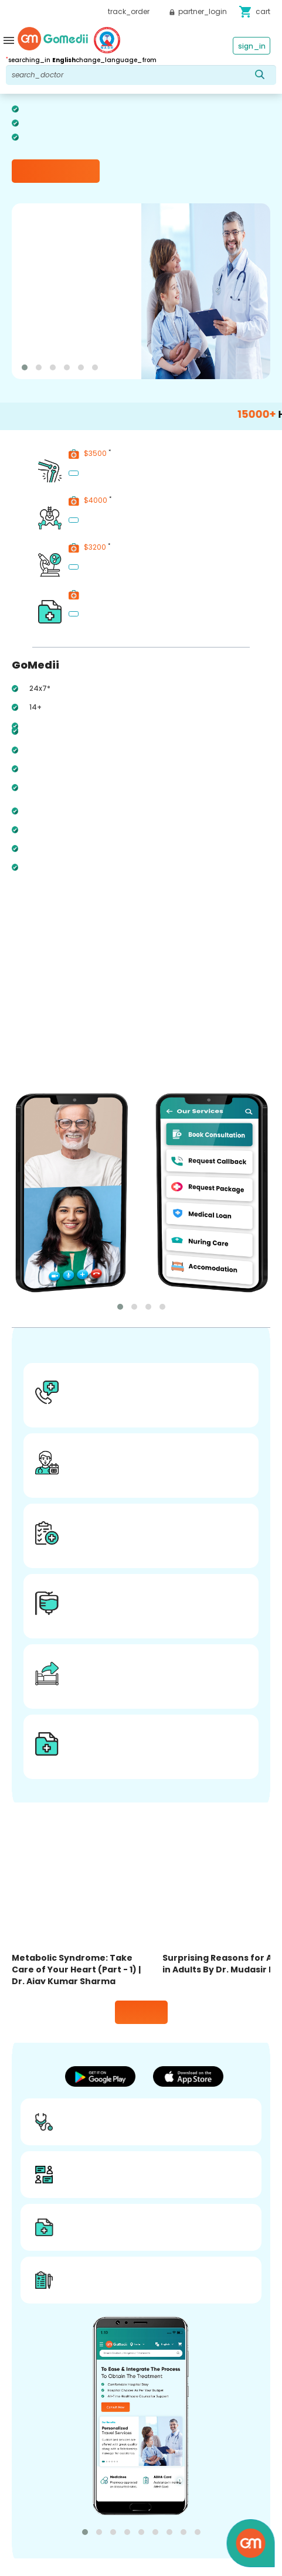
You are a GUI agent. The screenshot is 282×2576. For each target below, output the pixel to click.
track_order (129, 11)
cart (254, 12)
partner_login (198, 11)
